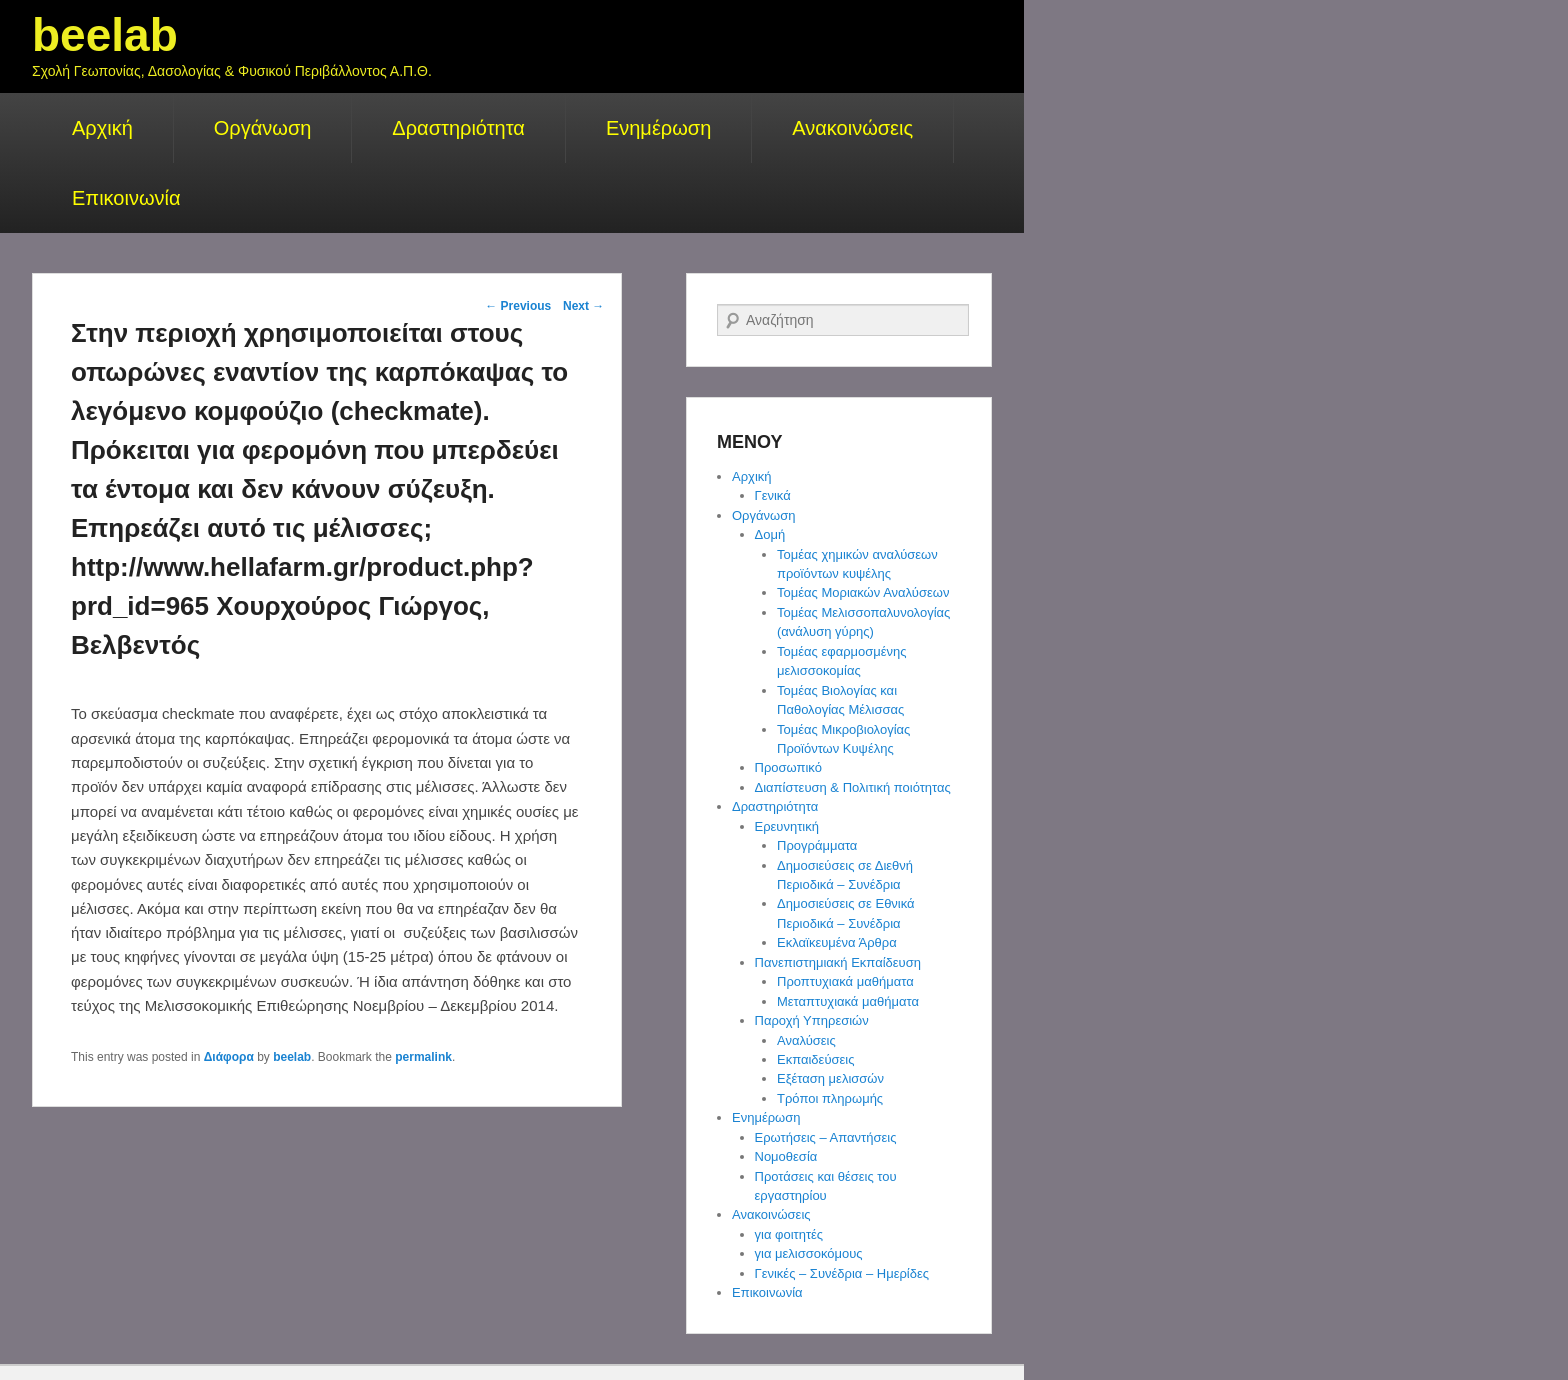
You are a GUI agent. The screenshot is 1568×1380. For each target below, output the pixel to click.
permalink (423, 1057)
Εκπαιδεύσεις (815, 1059)
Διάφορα (229, 1057)
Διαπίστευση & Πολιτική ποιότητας (853, 787)
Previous (518, 306)
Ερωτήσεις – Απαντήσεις (826, 1137)
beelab (105, 35)
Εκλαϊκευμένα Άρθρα (837, 942)
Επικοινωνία (126, 198)
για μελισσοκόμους (809, 1253)
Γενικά (773, 495)
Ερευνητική (787, 826)
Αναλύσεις (806, 1040)
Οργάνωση (263, 128)
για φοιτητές (789, 1234)
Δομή (770, 534)
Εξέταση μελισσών (830, 1078)
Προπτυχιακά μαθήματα (845, 981)
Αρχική (102, 128)
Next (583, 306)
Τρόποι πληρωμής (830, 1098)
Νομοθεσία (786, 1156)
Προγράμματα (817, 845)
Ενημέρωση (658, 128)
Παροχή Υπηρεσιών (812, 1020)
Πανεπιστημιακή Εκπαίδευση (838, 962)
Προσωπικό (788, 767)
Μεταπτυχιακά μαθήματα (848, 1001)
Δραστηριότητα (458, 128)
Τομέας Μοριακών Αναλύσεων (863, 592)
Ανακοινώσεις (852, 128)
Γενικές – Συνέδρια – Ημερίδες (842, 1273)
